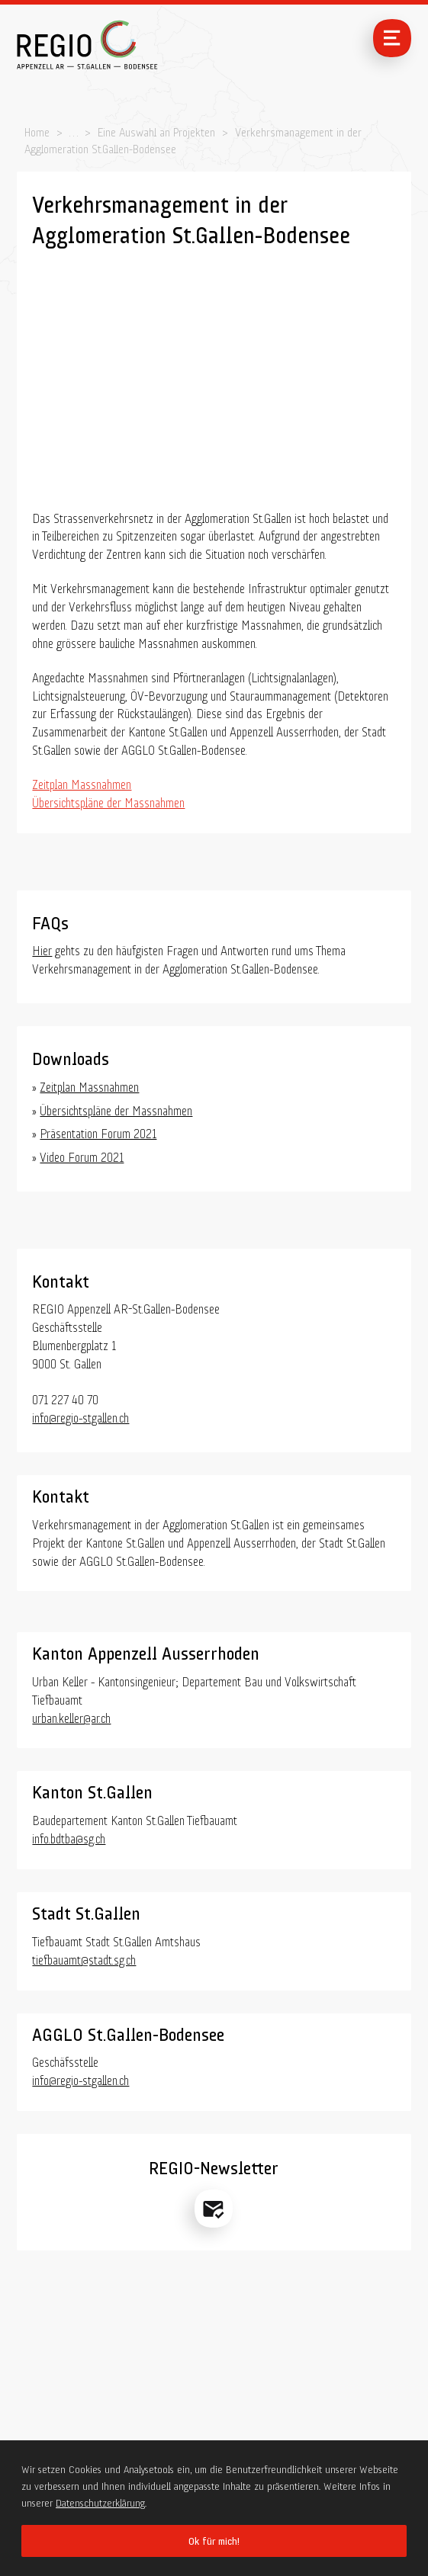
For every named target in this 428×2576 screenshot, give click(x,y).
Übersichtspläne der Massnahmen (108, 800)
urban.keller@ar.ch (71, 1716)
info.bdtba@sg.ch (68, 1836)
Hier (42, 948)
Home (37, 130)
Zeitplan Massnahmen (81, 782)
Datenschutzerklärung (100, 2501)
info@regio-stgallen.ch (80, 1416)
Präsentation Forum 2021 (98, 1131)
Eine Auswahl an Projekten (156, 130)
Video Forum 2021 (82, 1155)
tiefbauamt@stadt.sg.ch (84, 1958)
